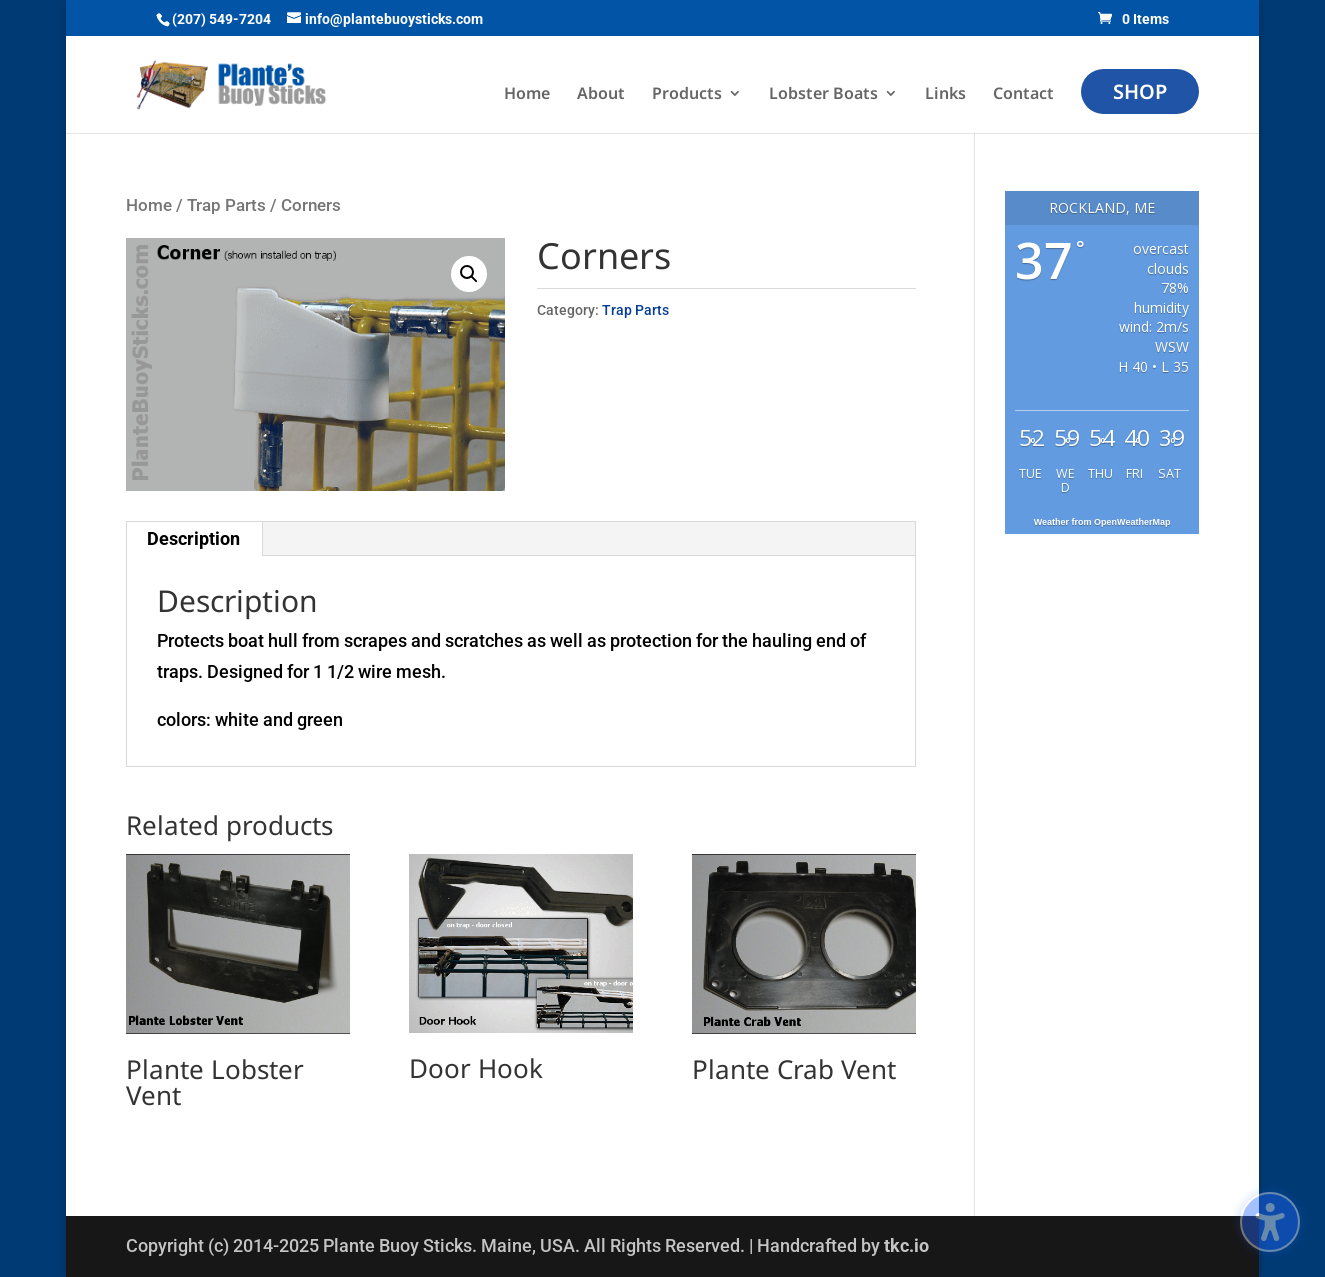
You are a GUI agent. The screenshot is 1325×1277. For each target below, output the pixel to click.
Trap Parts (226, 205)
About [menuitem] (601, 95)
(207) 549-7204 (221, 19)
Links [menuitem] (945, 95)
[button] (469, 274)
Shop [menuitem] (1140, 91)
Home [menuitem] (527, 95)
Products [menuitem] (687, 95)
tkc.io (906, 1245)
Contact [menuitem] (1023, 95)
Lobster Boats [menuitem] (823, 95)
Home (149, 205)
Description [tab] (193, 538)
